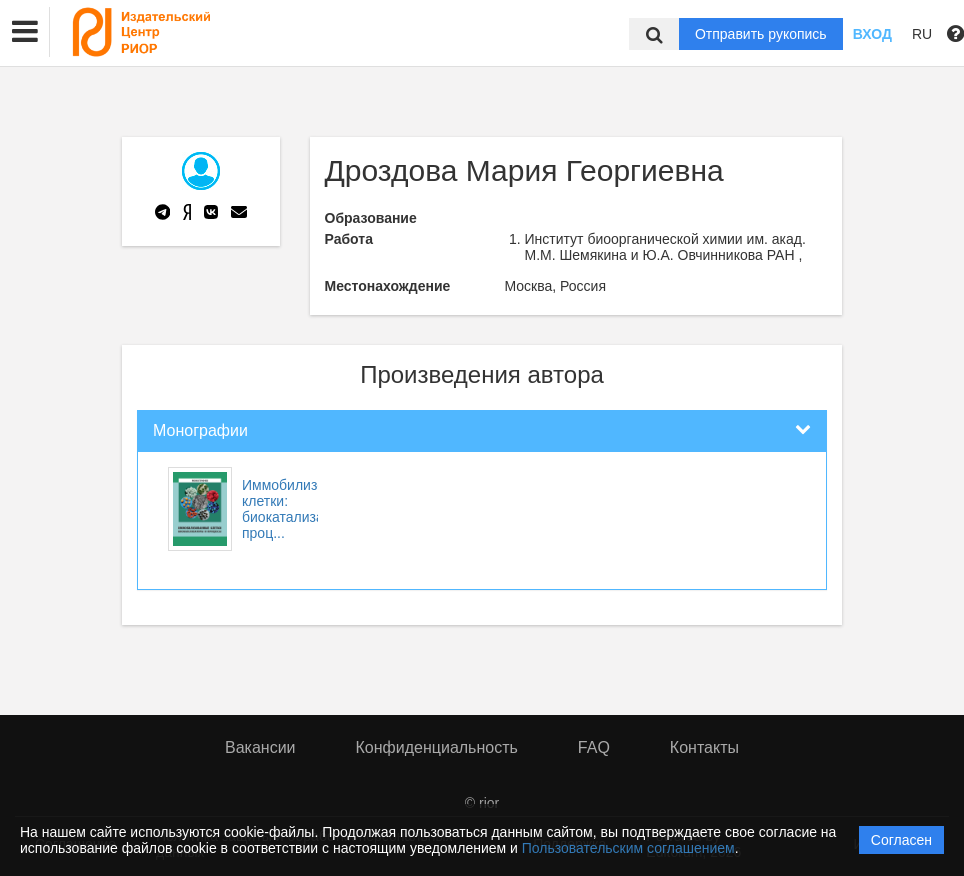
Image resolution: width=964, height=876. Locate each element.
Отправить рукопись (761, 34)
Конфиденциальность (437, 747)
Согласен (901, 840)
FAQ (594, 747)
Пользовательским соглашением (628, 848)
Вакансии (260, 747)
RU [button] (922, 34)
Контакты (704, 747)
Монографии (200, 430)
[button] (25, 32)
